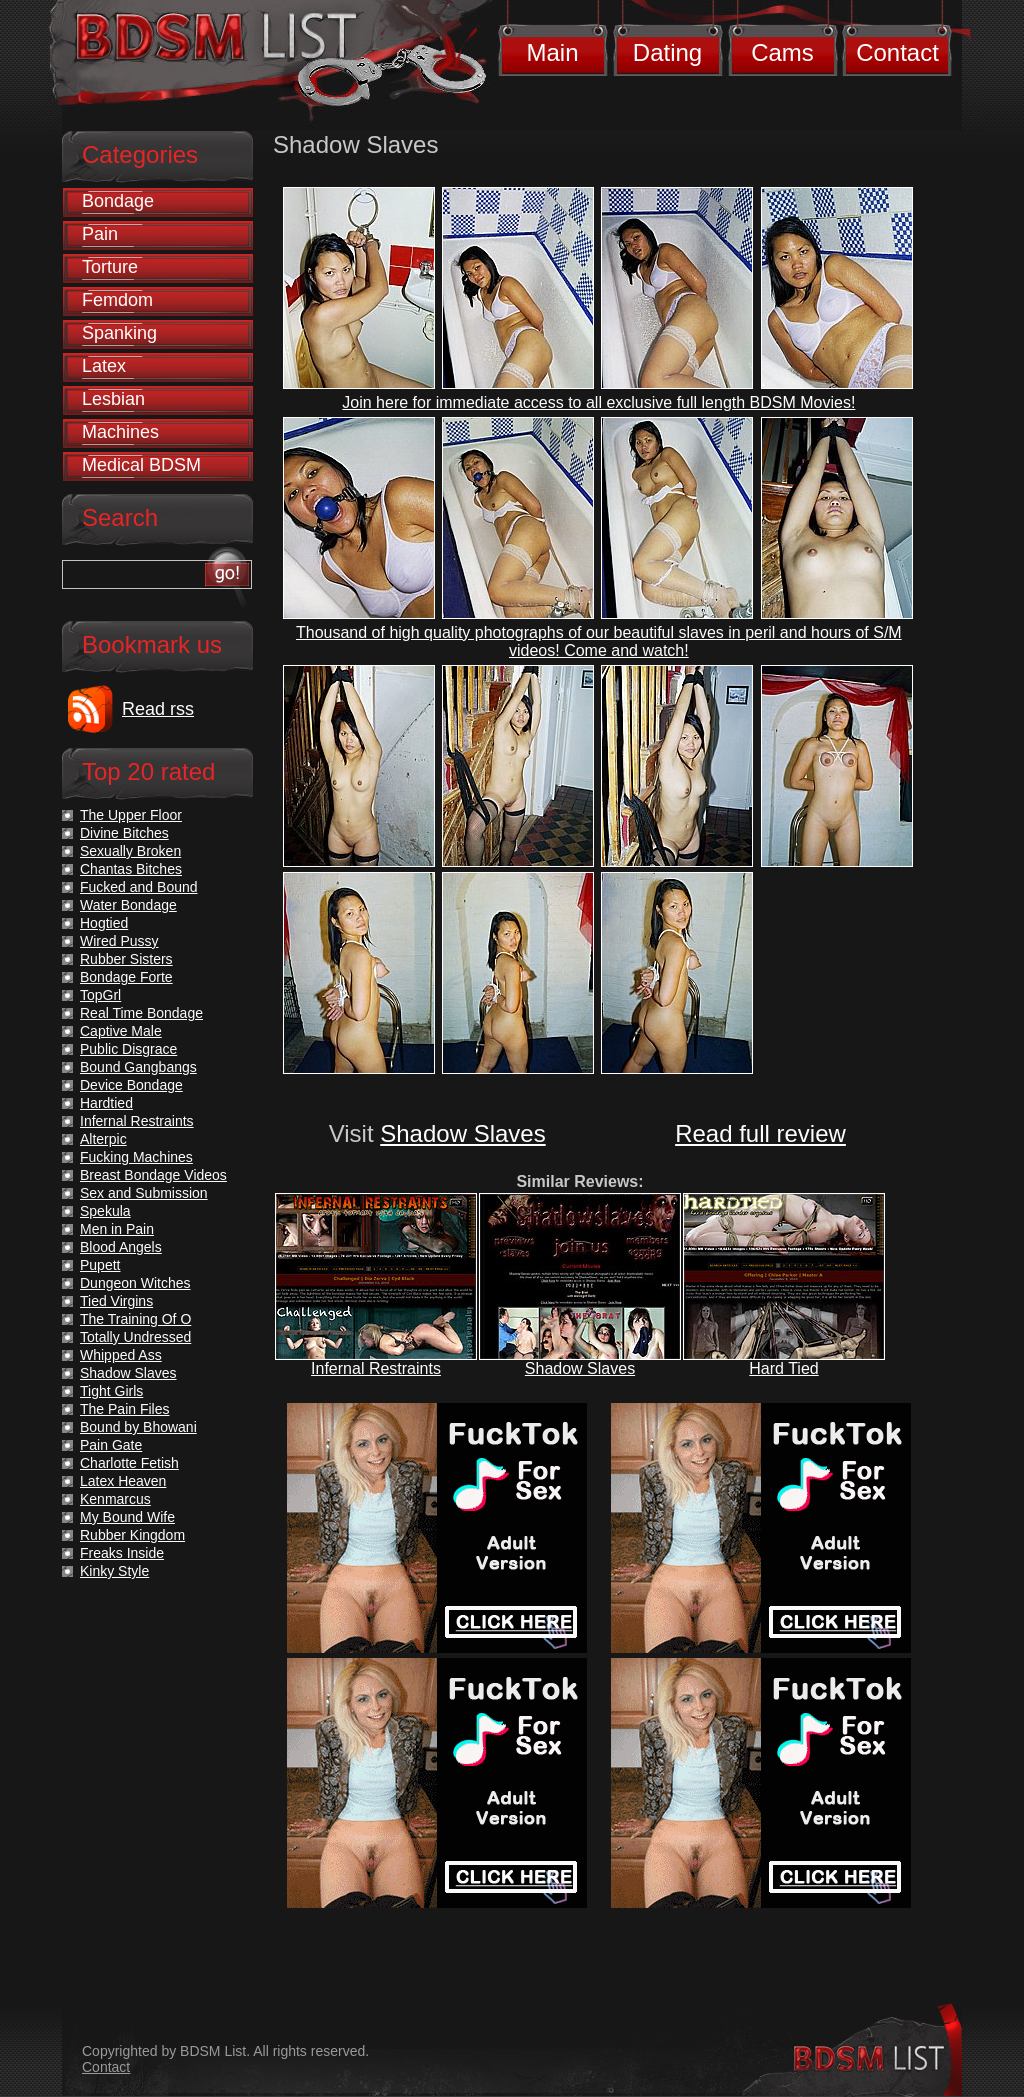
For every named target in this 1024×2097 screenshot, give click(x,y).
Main (552, 52)
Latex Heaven (123, 1481)
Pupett (100, 1265)
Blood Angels (121, 1247)
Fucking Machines (136, 1157)
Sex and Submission (144, 1193)
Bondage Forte (126, 977)
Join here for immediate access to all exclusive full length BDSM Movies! (598, 402)
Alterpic (103, 1139)
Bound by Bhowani (138, 1427)
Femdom (117, 300)
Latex (104, 366)
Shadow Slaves (462, 1133)
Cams (782, 52)
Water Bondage (128, 905)
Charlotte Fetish (129, 1463)
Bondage (118, 201)
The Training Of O (135, 1319)
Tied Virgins (116, 1301)
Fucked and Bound (139, 887)
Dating (667, 52)
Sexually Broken (130, 851)
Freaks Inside (122, 1553)
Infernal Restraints (376, 1368)
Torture (110, 267)
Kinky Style (114, 1571)
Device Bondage (131, 1085)
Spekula (105, 1211)
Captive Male (121, 1031)
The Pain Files (124, 1409)
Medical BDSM (141, 465)
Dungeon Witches (135, 1283)
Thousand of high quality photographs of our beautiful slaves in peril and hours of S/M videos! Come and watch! (599, 641)
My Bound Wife (127, 1517)
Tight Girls (111, 1391)
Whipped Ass (121, 1355)
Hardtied (106, 1103)
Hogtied (104, 923)
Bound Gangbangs (138, 1067)
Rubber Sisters (126, 959)
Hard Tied (783, 1368)
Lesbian (113, 399)
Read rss (158, 709)
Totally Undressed (135, 1337)
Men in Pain (117, 1229)
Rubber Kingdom (132, 1535)
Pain (100, 234)
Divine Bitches (124, 833)
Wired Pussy (119, 941)
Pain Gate (111, 1445)
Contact (897, 52)
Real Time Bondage (141, 1013)
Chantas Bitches (131, 869)
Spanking (119, 333)
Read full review (760, 1133)
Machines (120, 432)
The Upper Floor (131, 815)
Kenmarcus (115, 1499)
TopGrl (100, 995)
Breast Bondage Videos (153, 1175)
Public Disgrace (128, 1049)
